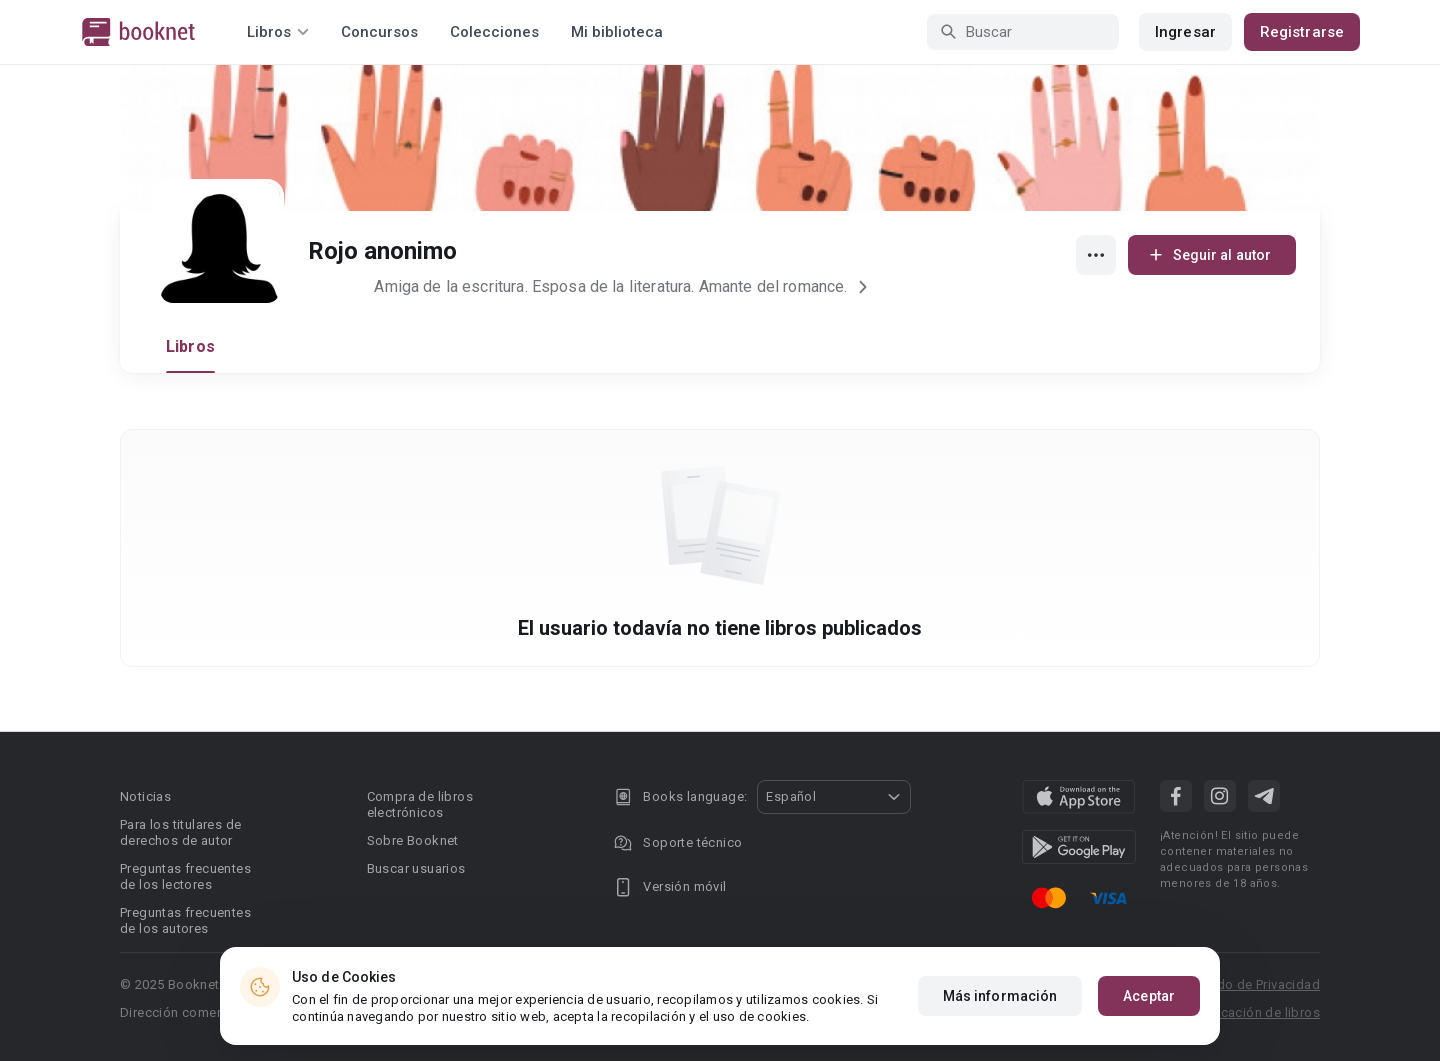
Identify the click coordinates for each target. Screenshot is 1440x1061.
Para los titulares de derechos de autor (180, 832)
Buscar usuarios (416, 868)
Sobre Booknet (413, 840)
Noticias (145, 796)
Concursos (379, 32)
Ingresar (1185, 32)
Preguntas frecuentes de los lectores (185, 876)
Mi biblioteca (617, 32)
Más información (1000, 997)
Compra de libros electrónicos (420, 804)
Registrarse (1302, 32)
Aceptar (1149, 997)
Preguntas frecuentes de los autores (185, 920)
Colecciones (494, 32)
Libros (190, 346)
